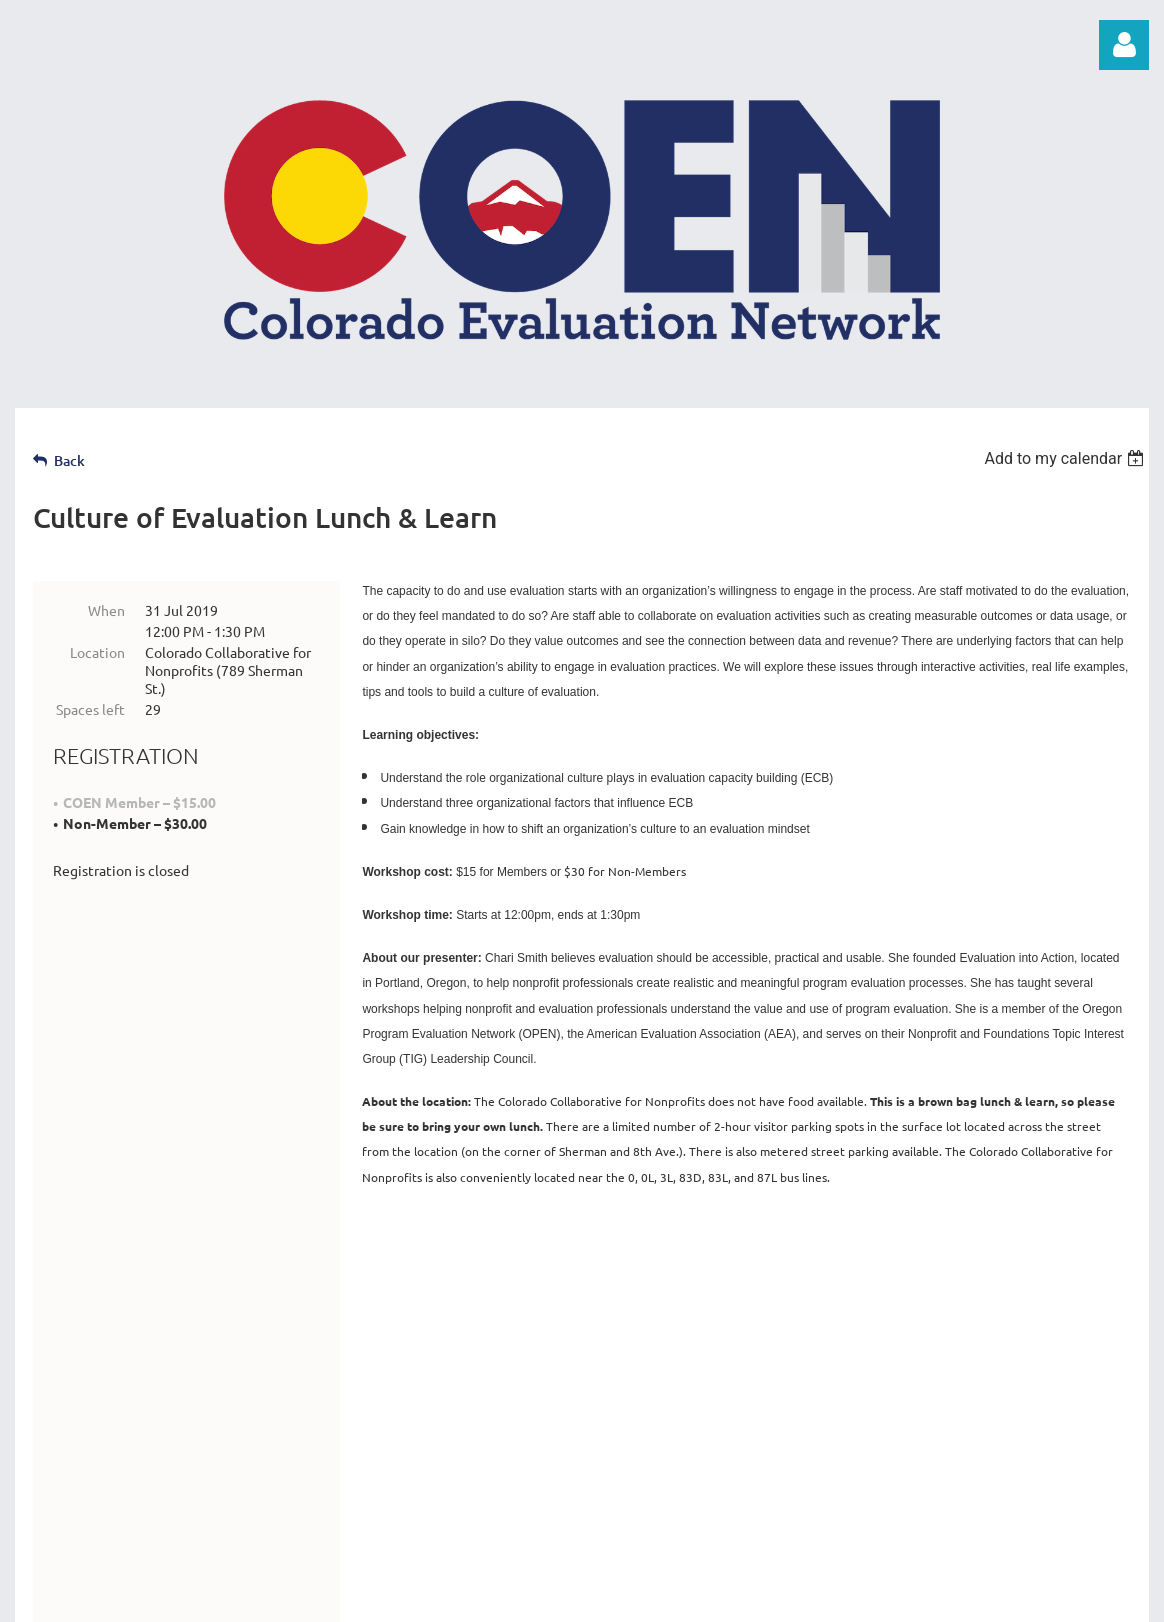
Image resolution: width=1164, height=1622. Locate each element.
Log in (1124, 45)
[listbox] (1066, 458)
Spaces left (90, 709)
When (106, 610)
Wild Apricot (910, 1596)
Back (69, 460)
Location (97, 652)
